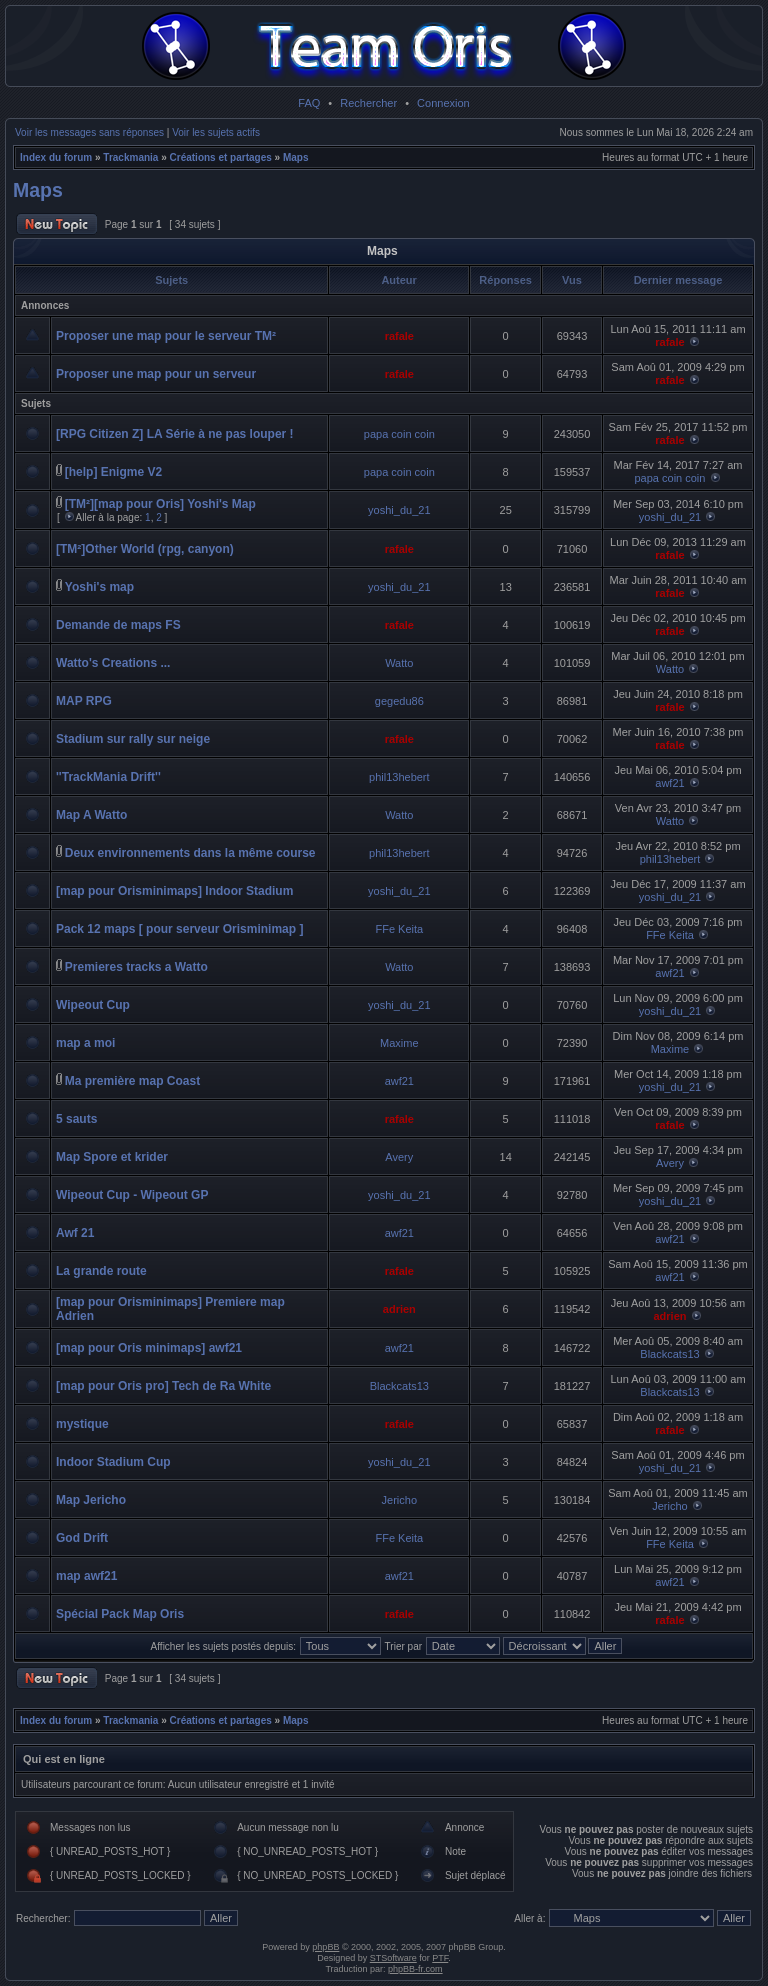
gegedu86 (399, 701)
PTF (440, 1958)
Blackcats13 (669, 1354)
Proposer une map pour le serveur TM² (166, 336)
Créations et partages (221, 157)
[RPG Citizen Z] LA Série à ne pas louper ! (175, 434)
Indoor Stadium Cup (113, 1462)
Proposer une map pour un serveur (156, 374)
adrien (399, 1309)
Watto (399, 663)
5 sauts (76, 1119)
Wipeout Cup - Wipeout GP (132, 1195)
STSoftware (393, 1958)
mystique (82, 1424)
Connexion (443, 103)
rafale (399, 336)
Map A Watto (91, 815)
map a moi (85, 1043)
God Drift (82, 1538)
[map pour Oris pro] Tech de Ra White (163, 1386)
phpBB (325, 1947)
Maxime (399, 1043)
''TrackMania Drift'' (108, 777)
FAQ (309, 103)
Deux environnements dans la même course (190, 853)
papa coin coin (399, 434)
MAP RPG (84, 701)
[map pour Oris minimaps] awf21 (149, 1348)
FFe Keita (399, 929)
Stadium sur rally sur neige (133, 739)
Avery (399, 1157)
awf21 (669, 783)
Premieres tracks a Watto (136, 967)
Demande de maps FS (118, 625)
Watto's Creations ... (113, 663)
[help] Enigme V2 (113, 472)
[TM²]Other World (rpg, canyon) (145, 549)
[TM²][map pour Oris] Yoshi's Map (160, 504)
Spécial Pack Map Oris (120, 1614)
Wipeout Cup (93, 1005)
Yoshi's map (99, 587)
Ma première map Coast (132, 1081)
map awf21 (86, 1576)
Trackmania (130, 157)
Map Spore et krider (112, 1157)
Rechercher (368, 103)
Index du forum (56, 157)
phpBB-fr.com (415, 1969)
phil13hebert (399, 777)
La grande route (101, 1271)
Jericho (399, 1500)
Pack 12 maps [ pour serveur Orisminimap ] (179, 929)
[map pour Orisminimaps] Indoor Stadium (174, 891)
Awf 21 (75, 1233)
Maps (296, 157)
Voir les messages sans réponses (89, 132)
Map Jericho (91, 1500)
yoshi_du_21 (399, 510)
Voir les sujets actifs (216, 132)
